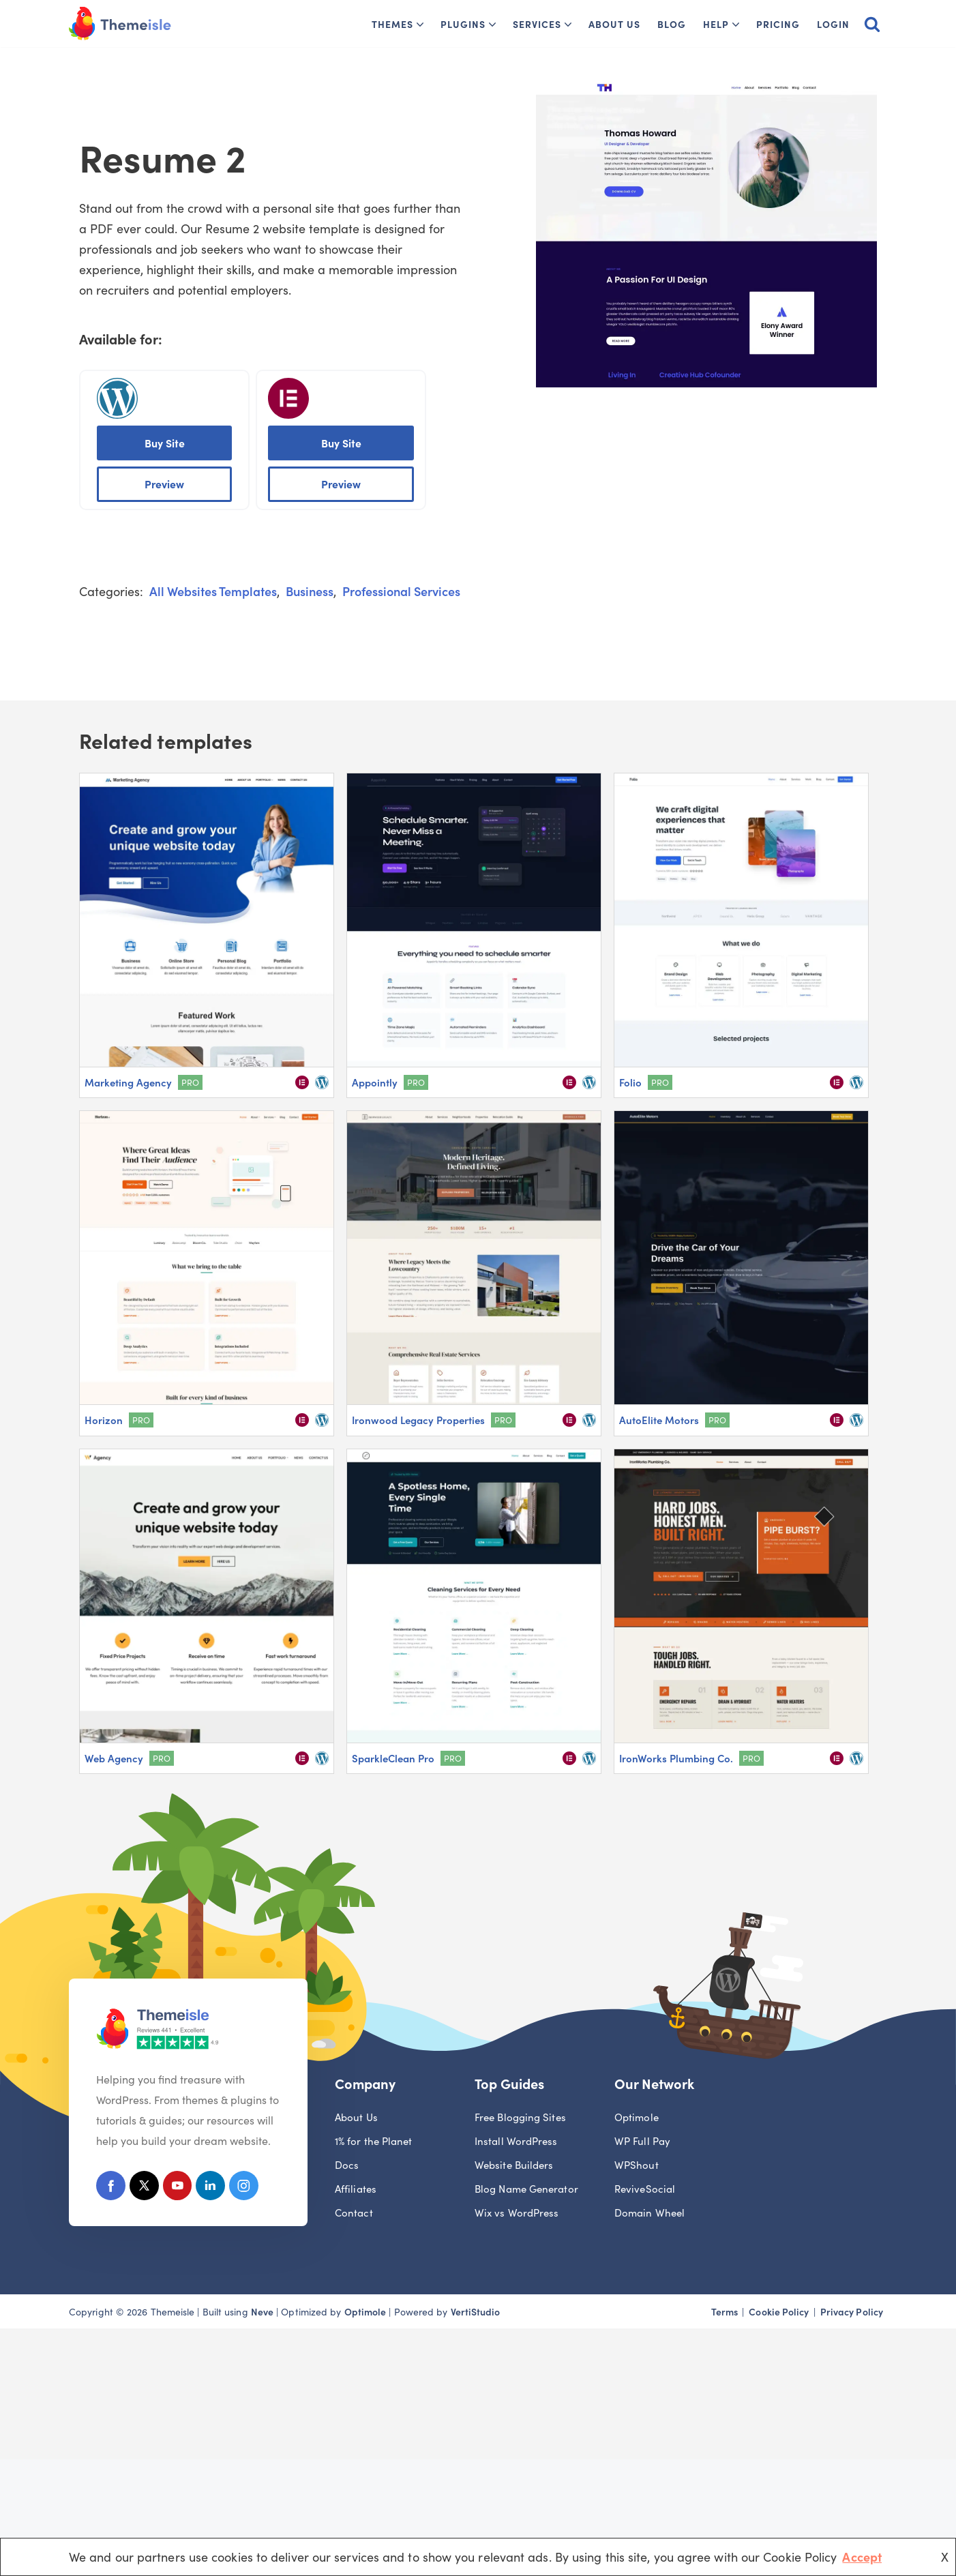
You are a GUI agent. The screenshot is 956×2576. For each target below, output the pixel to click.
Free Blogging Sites (520, 2119)
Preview (164, 484)
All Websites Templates (213, 591)
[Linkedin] (215, 2190)
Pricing (778, 24)
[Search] (872, 24)
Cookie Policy (779, 2313)
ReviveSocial (644, 2190)
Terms (724, 2313)
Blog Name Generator (526, 2190)
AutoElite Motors (659, 1420)
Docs (347, 2166)
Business (309, 591)
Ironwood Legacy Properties (418, 1420)
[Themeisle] (120, 23)
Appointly (375, 1083)
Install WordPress (516, 2142)
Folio (630, 1083)
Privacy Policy (851, 2313)
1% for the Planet (374, 2142)
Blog (671, 24)
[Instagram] (250, 2190)
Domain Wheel (649, 2214)
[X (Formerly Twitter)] (146, 2190)
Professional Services (401, 591)
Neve (262, 2313)
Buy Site (165, 442)
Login (833, 24)
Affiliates (355, 2190)
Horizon (104, 1420)
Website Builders (514, 2166)
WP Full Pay (642, 2142)
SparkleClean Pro (393, 1758)
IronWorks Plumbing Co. (676, 1758)
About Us (614, 24)
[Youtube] (181, 2190)
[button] (420, 24)
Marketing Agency (128, 1083)
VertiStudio (476, 2313)
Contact (354, 2214)
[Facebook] (111, 2190)
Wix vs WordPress (516, 2214)
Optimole (636, 2119)
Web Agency (114, 1758)
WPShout (636, 2166)
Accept (862, 2556)
